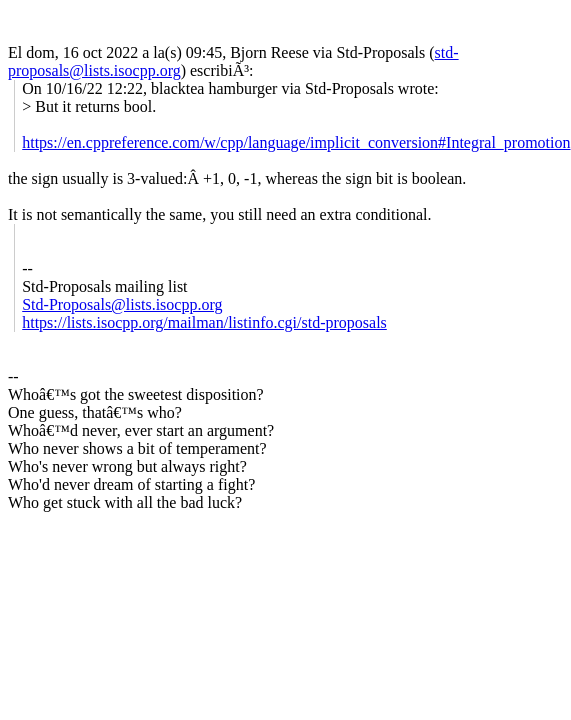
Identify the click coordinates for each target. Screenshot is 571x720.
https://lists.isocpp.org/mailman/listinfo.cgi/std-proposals (204, 322)
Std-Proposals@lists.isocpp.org (122, 304)
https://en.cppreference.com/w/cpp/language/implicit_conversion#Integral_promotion (296, 142)
